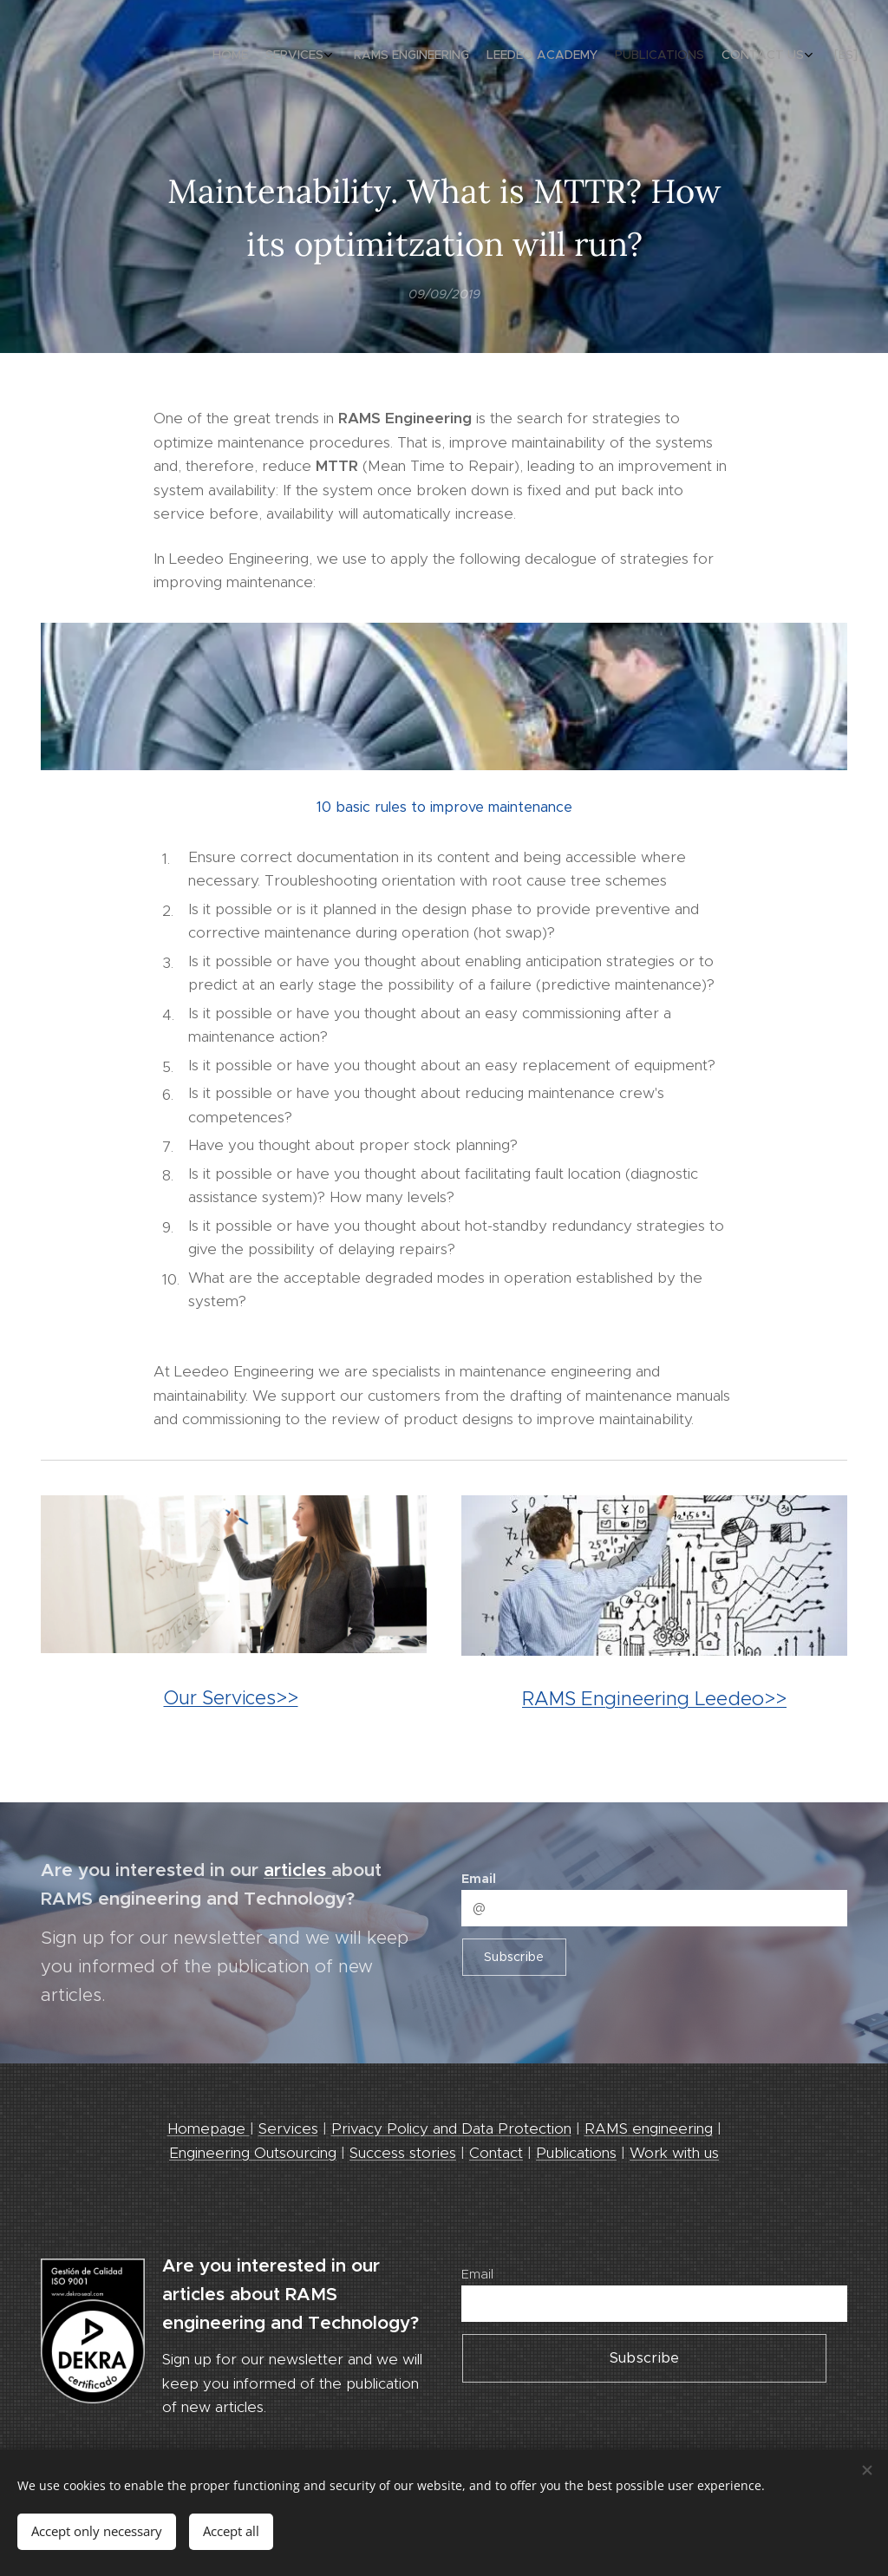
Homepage (208, 2128)
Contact (496, 2152)
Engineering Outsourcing (252, 2152)
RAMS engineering (648, 2128)
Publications (576, 2152)
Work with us (674, 2152)
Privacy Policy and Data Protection (451, 2128)
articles (297, 1870)
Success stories (402, 2152)
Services (288, 2128)
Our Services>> (231, 1698)
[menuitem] (729, 56)
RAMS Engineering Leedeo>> (654, 1697)
